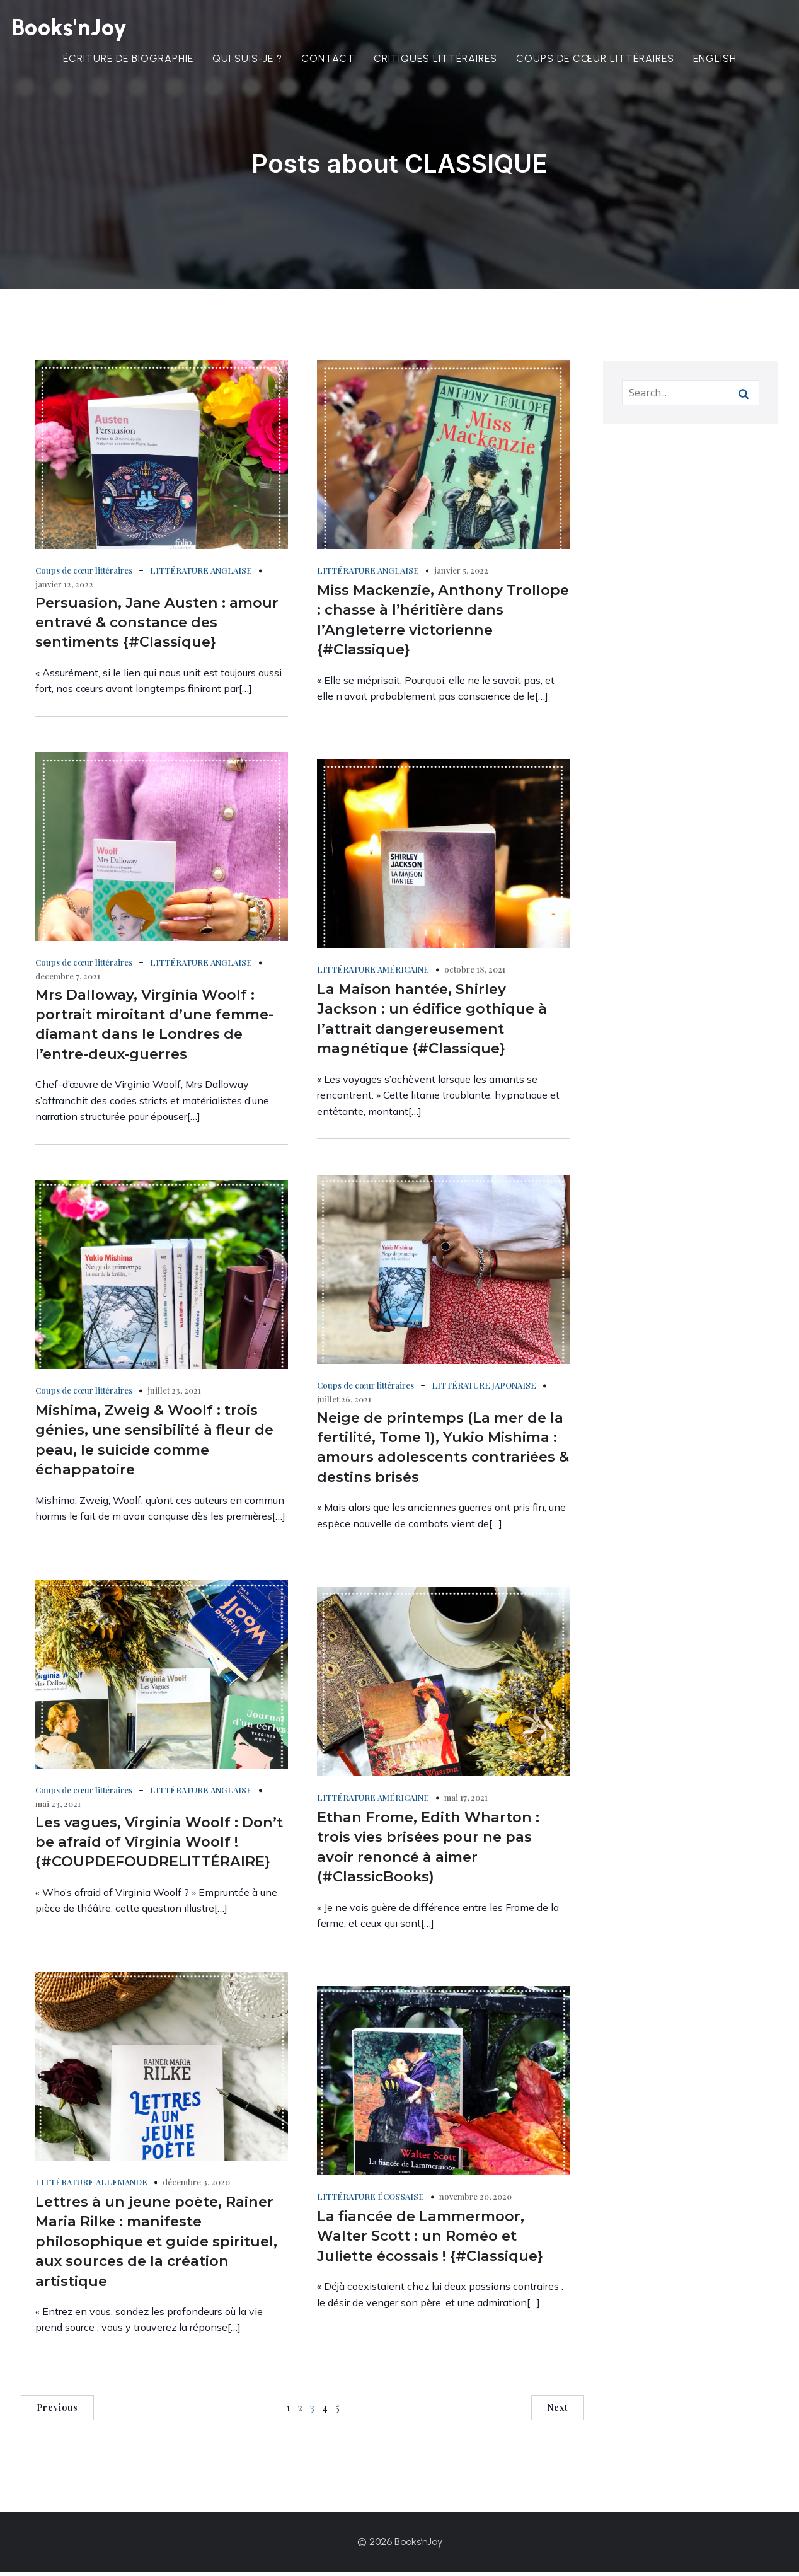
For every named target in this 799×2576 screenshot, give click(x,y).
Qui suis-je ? (247, 60)
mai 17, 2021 (466, 1801)
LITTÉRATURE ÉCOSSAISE (370, 2200)
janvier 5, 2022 (461, 574)
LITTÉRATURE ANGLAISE (201, 574)
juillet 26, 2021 (344, 1402)
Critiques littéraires (435, 60)
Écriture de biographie (128, 60)
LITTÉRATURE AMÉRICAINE (373, 972)
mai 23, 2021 (58, 1807)
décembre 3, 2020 (196, 2185)
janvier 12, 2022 (64, 587)
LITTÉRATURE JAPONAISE (484, 1388)
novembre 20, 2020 (475, 2200)
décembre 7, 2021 (67, 979)
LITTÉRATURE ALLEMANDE (91, 2185)
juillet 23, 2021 (174, 1394)
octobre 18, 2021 (474, 972)
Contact (328, 60)
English (715, 60)
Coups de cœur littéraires (595, 60)
